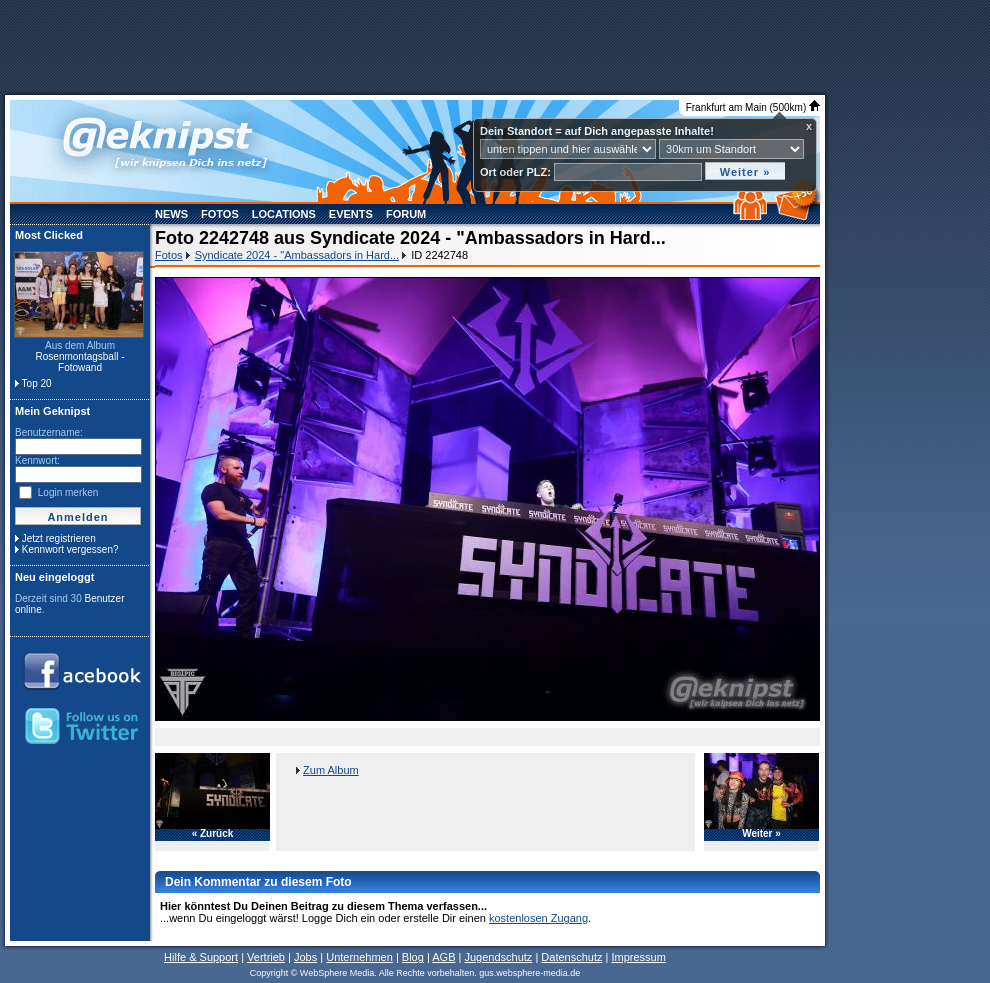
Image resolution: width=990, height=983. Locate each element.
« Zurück (213, 834)
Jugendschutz (498, 957)
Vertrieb (266, 957)
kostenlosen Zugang (538, 918)
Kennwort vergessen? (70, 549)
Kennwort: (37, 460)
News (171, 214)
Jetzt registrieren (59, 538)
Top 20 (37, 383)
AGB (443, 957)
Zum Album (331, 770)
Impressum (638, 957)
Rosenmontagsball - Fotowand (80, 362)
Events (351, 214)
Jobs (305, 957)
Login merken (68, 492)
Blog (413, 957)
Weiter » (761, 834)
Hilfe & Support (201, 957)
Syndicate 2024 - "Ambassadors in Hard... (297, 255)
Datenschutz (571, 957)
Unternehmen (359, 957)
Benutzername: (49, 432)
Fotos (220, 214)
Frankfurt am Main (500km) (753, 107)
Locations (284, 214)
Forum (406, 214)
